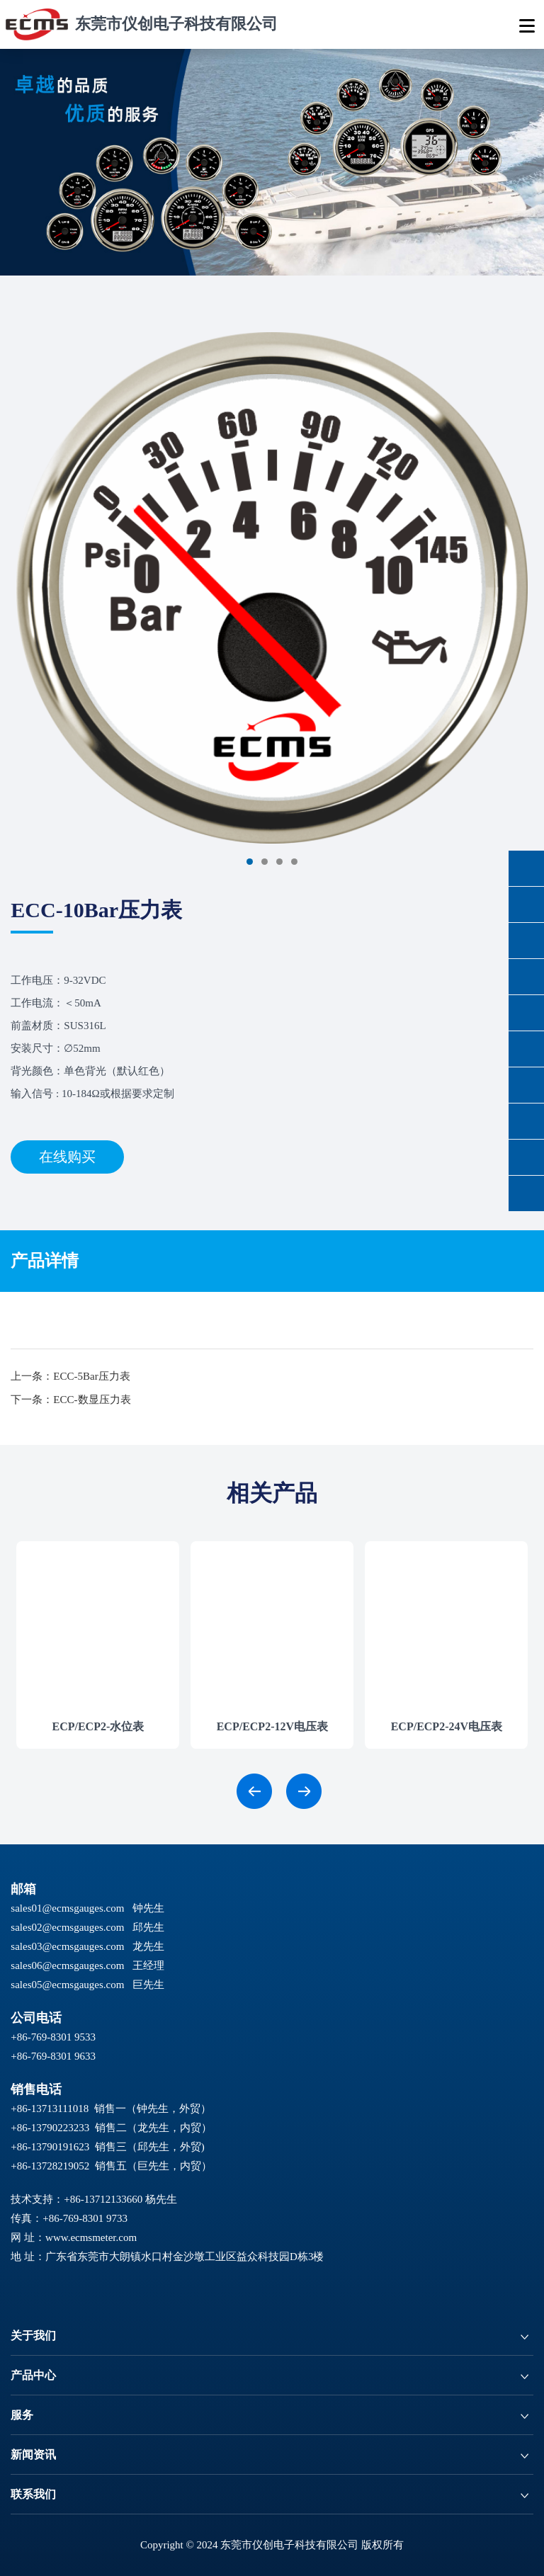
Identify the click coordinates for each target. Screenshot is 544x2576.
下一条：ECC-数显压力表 (70, 1399)
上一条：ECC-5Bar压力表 (70, 1376)
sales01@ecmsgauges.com (67, 1908)
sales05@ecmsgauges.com (67, 1984)
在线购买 (67, 1156)
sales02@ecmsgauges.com (67, 1927)
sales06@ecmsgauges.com (67, 1965)
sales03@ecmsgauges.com (67, 1946)
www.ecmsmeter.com (91, 2237)
